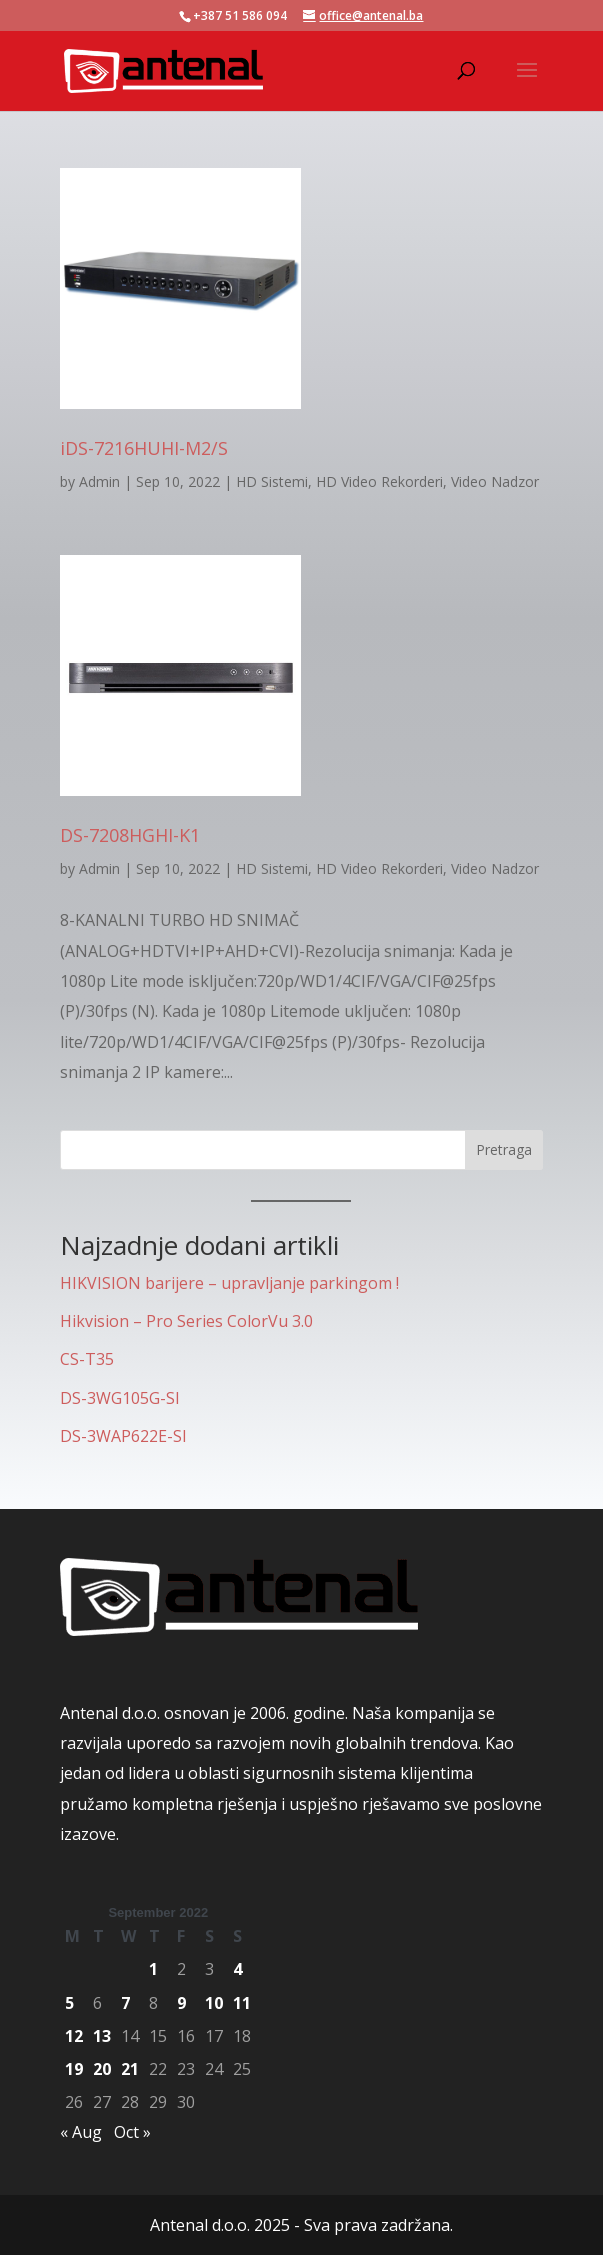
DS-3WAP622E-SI (123, 1436)
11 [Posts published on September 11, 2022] (242, 2003)
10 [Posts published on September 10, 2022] (214, 2003)
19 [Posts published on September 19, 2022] (74, 2069)
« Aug (81, 2132)
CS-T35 (87, 1359)
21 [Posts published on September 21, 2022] (130, 2069)
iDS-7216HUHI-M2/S (144, 448)
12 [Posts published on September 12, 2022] (74, 2036)
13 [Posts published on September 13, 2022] (102, 2036)
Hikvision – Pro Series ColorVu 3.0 (186, 1321)
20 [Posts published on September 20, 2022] (102, 2069)
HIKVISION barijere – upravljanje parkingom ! (229, 1283)
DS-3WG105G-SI (120, 1398)
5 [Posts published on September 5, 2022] (69, 2003)
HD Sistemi (272, 481)
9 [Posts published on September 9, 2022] (181, 2003)
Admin (99, 481)
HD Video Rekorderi (379, 481)
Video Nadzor (495, 481)
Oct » (132, 2132)
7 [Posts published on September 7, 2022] (125, 2003)
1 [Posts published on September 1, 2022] (153, 1969)
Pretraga (504, 1149)
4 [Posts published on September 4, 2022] (237, 1969)
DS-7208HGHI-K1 (130, 835)
